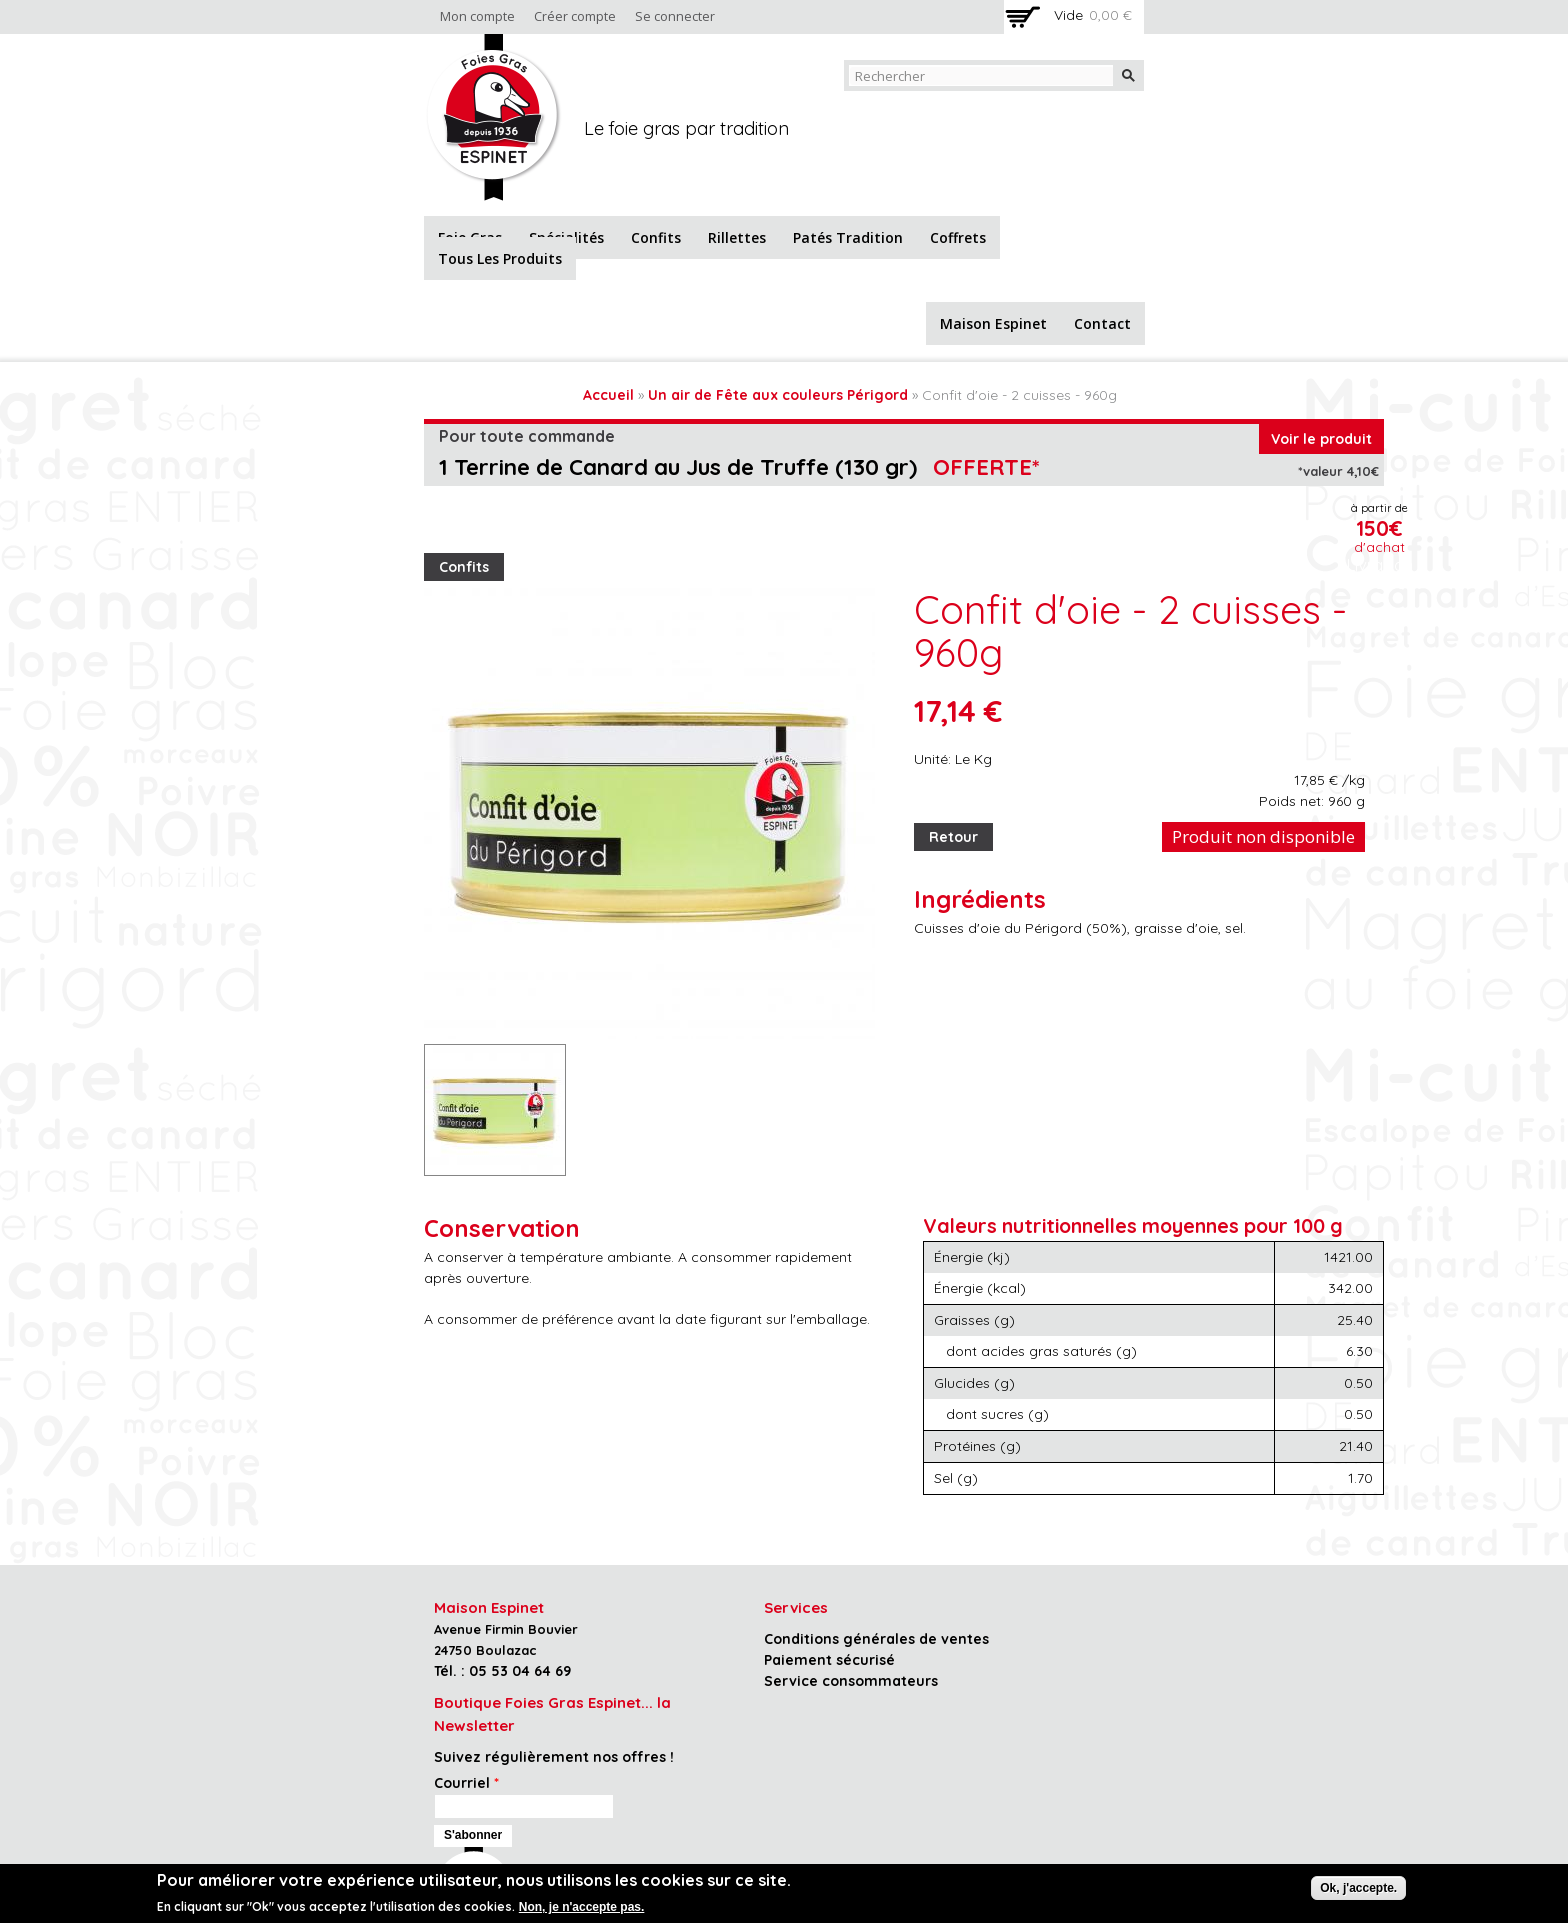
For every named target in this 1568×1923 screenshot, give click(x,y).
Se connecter (675, 16)
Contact (1102, 323)
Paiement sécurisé (829, 1660)
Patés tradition (848, 237)
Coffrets (958, 237)
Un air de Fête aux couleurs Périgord (778, 395)
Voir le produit (1321, 439)
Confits (656, 237)
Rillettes (737, 237)
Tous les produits (500, 258)
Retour (953, 837)
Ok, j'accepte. (1358, 1888)
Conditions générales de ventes (876, 1639)
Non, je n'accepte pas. (582, 1907)
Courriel (466, 1783)
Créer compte (575, 16)
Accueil (608, 395)
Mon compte (477, 16)
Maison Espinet (993, 323)
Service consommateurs (851, 1681)
